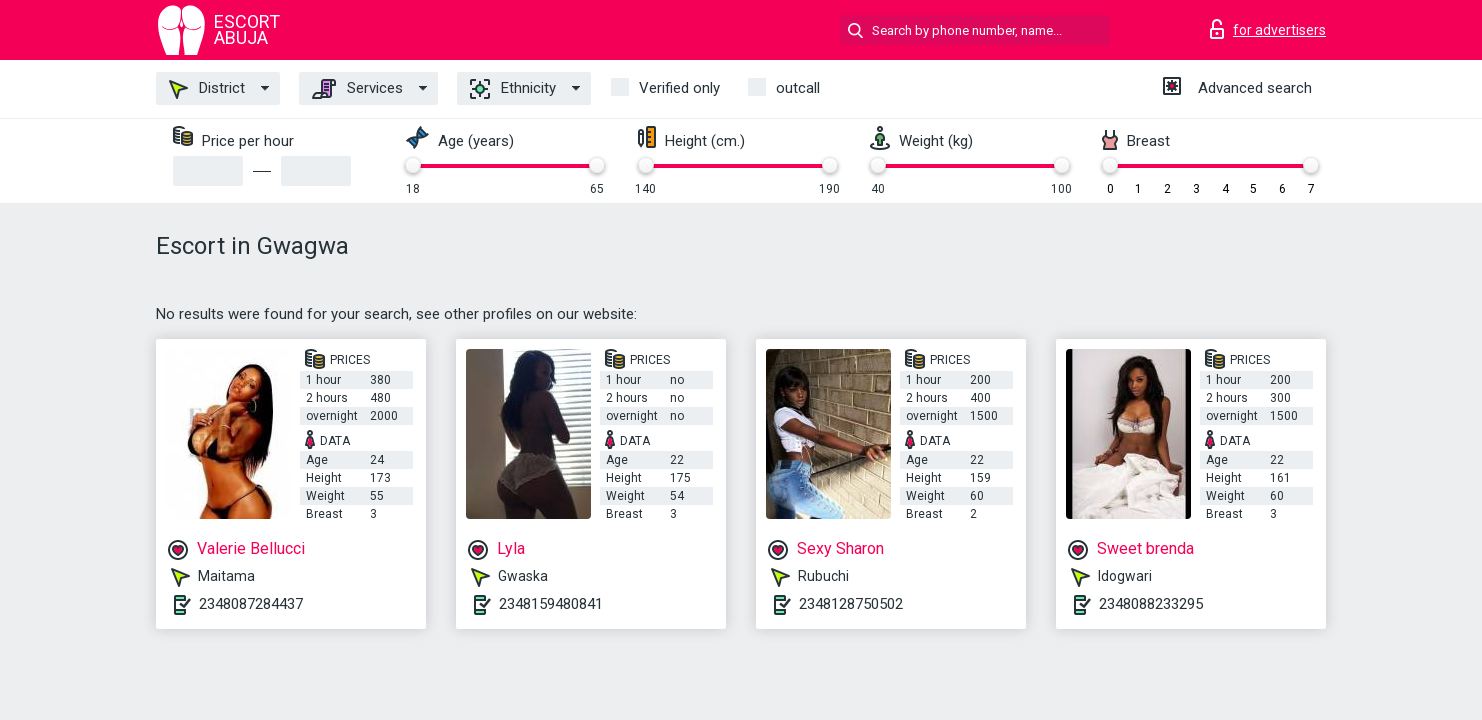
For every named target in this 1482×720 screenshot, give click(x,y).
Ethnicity (513, 89)
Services (357, 89)
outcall (798, 88)
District (207, 89)
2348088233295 (1151, 604)
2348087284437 (251, 604)
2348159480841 (551, 604)
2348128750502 (851, 604)
